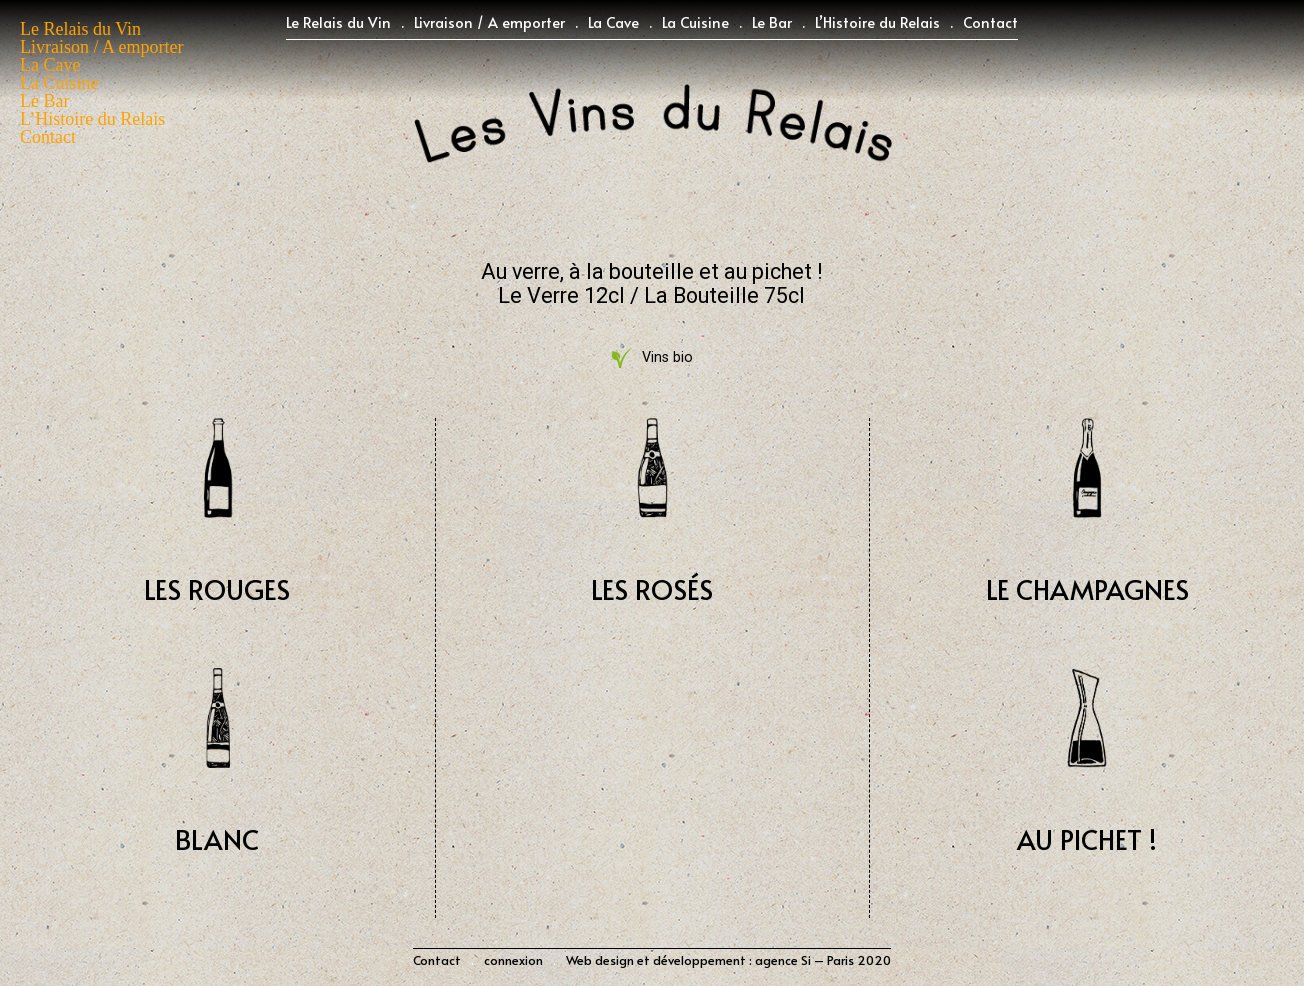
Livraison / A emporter (489, 22)
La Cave (613, 22)
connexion (513, 960)
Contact (990, 22)
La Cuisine (695, 22)
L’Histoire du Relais (877, 22)
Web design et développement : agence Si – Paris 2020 (728, 960)
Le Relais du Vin (338, 22)
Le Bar (772, 22)
